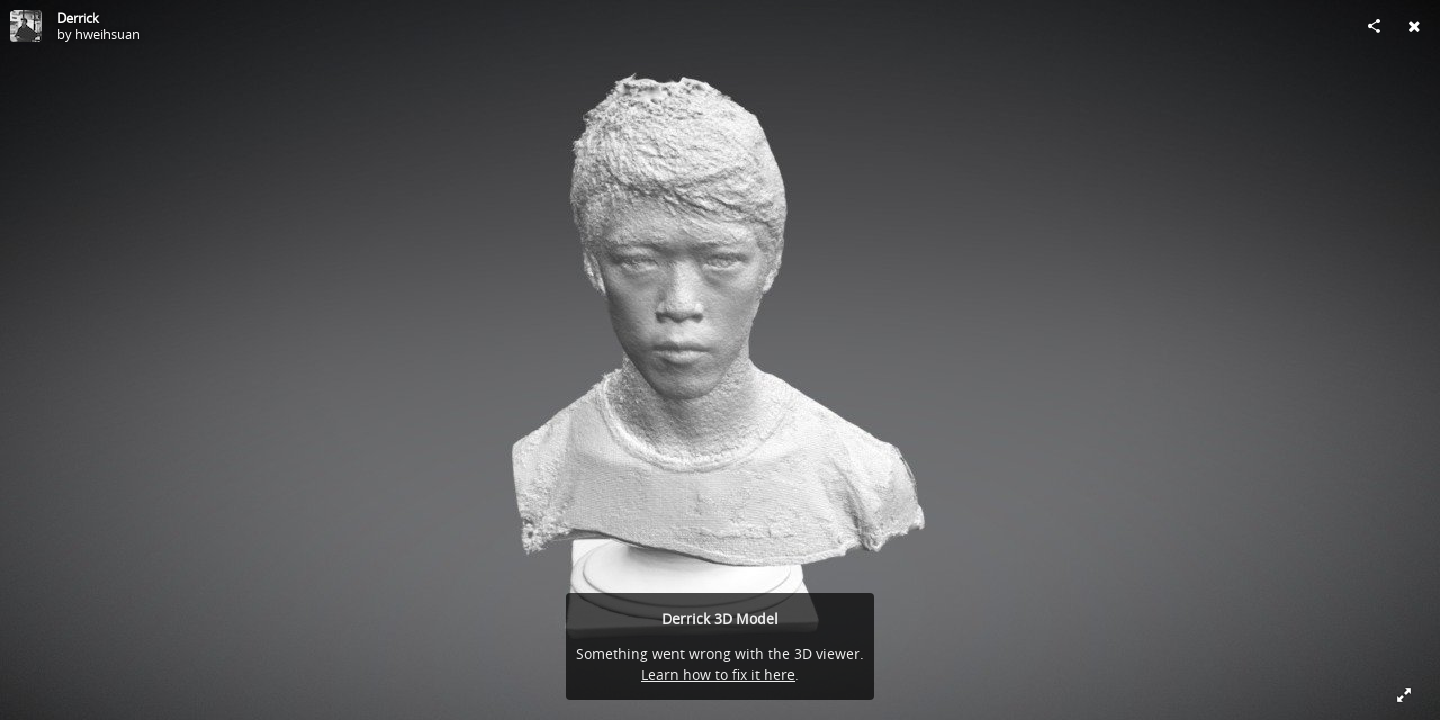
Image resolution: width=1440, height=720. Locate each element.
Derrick (78, 18)
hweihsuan (107, 34)
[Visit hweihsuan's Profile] (26, 26)
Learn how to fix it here (718, 674)
